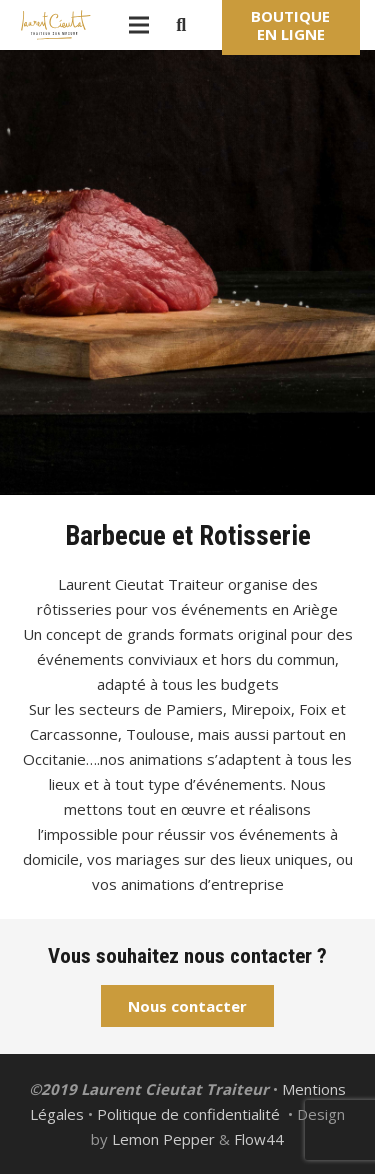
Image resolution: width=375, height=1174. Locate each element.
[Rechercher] (181, 25)
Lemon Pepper (163, 1139)
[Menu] (139, 25)
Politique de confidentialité (188, 1114)
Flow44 (259, 1139)
